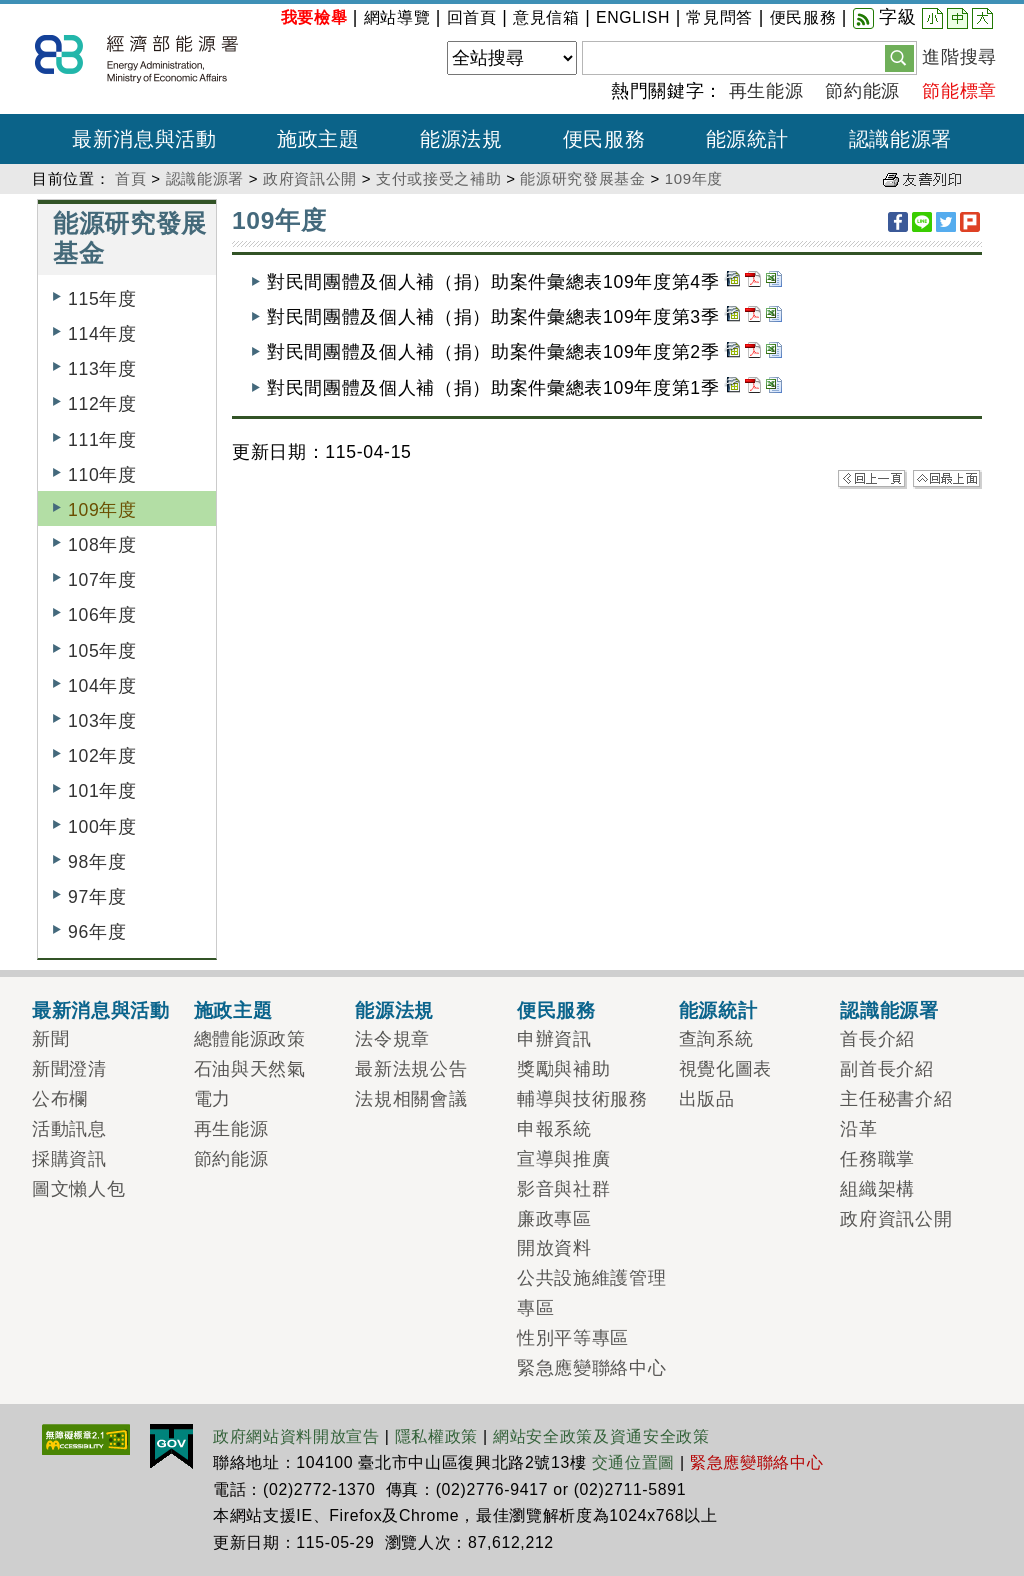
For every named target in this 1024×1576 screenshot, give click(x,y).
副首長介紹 (886, 1069)
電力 (212, 1099)
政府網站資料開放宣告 (296, 1436)
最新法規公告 (411, 1069)
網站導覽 (397, 17)
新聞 (50, 1039)
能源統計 (718, 1010)
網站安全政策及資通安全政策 (601, 1436)
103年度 (102, 721)
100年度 (102, 827)
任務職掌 (877, 1159)
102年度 (102, 756)
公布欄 (60, 1099)
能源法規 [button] (461, 139)
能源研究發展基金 (582, 178)
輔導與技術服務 (582, 1099)
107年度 (102, 580)
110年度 (102, 475)
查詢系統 (716, 1039)
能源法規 (394, 1010)
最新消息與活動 (101, 1010)
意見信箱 (546, 17)
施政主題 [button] (318, 139)
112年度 (102, 404)
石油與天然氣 (250, 1069)
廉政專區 (554, 1219)
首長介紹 (877, 1039)
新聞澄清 (69, 1069)
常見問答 (719, 17)
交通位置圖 (633, 1462)
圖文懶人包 (78, 1189)
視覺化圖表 (725, 1069)
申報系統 (554, 1129)
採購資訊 (69, 1159)
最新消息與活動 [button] (144, 139)
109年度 (694, 178)
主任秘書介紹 (896, 1099)
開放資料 (554, 1248)
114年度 (102, 334)
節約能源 (862, 91)
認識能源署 (205, 178)
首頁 (130, 178)
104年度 (102, 686)
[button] (899, 57)
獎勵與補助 (563, 1069)
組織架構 (877, 1189)
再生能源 (766, 91)
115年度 (102, 299)
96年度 (97, 932)
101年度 (102, 791)
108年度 (102, 545)
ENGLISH (633, 17)
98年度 (97, 862)
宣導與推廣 (563, 1159)
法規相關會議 (411, 1099)
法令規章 (392, 1039)
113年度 (102, 369)
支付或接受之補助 (438, 178)
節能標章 (959, 91)
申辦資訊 (554, 1039)
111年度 (102, 440)
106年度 (102, 615)
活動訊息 (69, 1129)
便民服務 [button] (604, 139)
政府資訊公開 (310, 178)
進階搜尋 (959, 57)
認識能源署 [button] (900, 139)
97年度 (97, 897)
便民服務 (803, 17)
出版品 (707, 1099)
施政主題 (233, 1010)
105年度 (102, 651)
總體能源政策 (250, 1039)
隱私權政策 (436, 1436)
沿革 (858, 1129)
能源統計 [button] (747, 139)
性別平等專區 (573, 1338)
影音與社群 (563, 1189)
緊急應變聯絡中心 (591, 1368)
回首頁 (472, 17)
